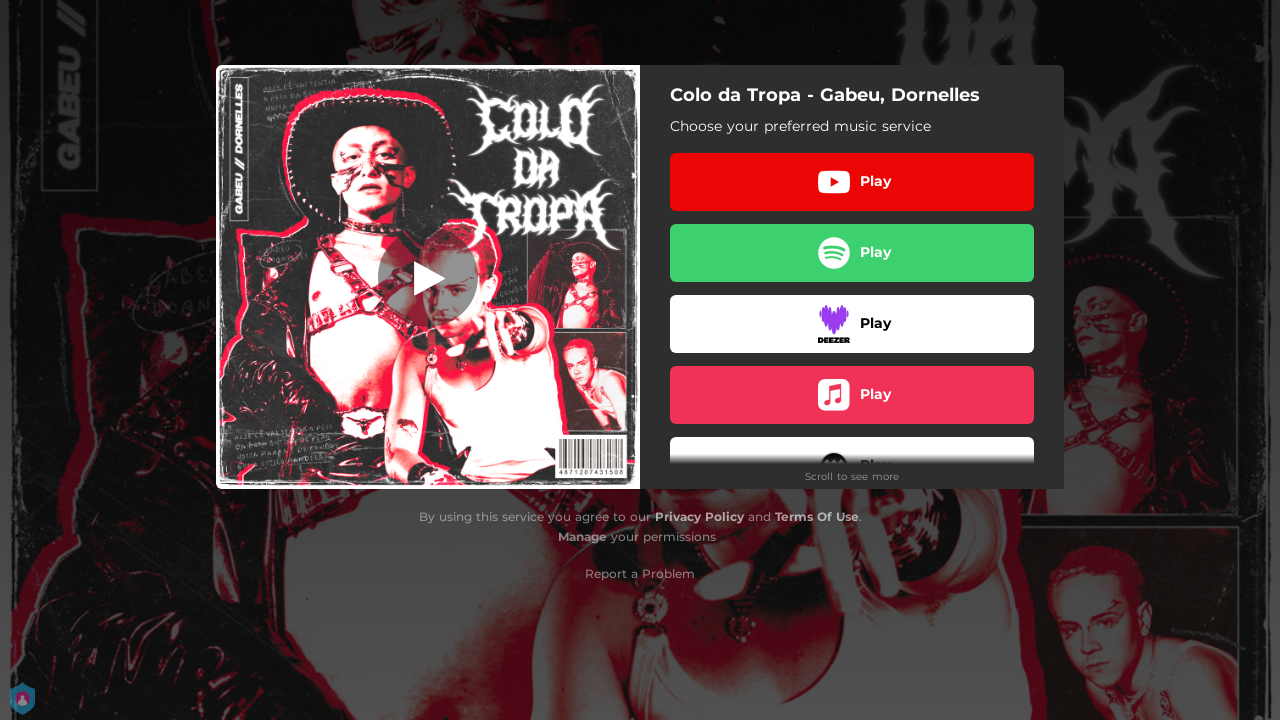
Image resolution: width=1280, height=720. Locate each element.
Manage (582, 536)
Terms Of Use (817, 516)
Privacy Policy (699, 516)
